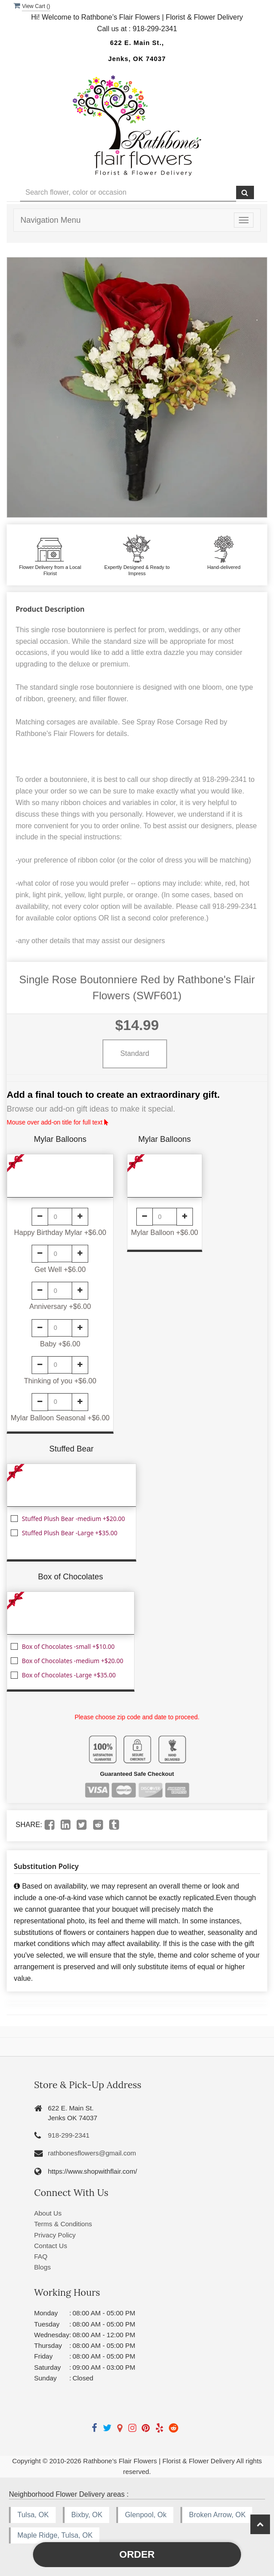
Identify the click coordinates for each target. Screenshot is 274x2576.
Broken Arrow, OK (217, 2515)
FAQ (41, 2256)
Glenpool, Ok (145, 2515)
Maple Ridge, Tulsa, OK (55, 2535)
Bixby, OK (86, 2515)
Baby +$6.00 (60, 1344)
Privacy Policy (55, 2235)
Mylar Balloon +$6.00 (164, 1232)
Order (137, 2554)
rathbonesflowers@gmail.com (92, 2153)
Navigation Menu (50, 220)
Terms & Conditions (63, 2224)
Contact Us (50, 2245)
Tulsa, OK (33, 2515)
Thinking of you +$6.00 (60, 1381)
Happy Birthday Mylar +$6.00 (60, 1232)
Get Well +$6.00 (60, 1269)
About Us (48, 2213)
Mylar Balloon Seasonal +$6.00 (60, 1418)
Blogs (42, 2267)
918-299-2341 (69, 2135)
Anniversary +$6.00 (60, 1306)
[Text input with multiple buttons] (128, 192)
